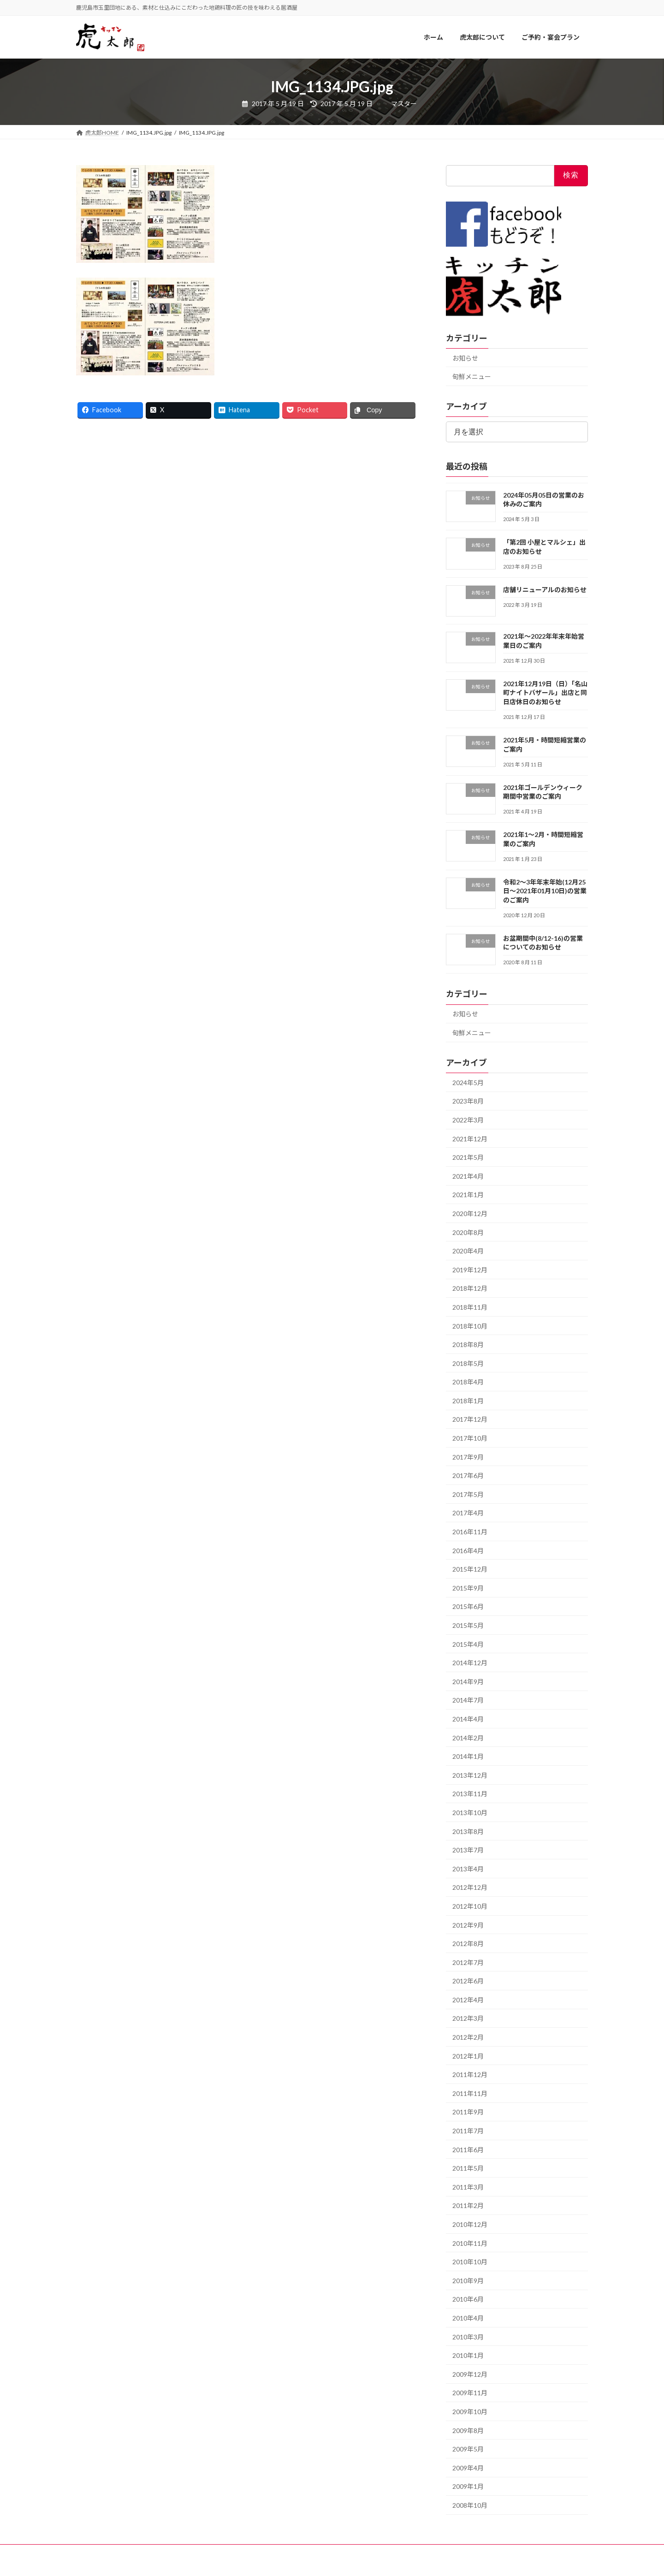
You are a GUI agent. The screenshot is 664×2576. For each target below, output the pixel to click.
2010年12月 (469, 2224)
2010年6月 (468, 2299)
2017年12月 (469, 1420)
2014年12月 (469, 1663)
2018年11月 (469, 1307)
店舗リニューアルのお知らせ (545, 590)
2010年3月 (468, 2337)
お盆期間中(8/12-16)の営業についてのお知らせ (543, 942)
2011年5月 (468, 2168)
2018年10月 (469, 1326)
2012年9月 (468, 1925)
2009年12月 (469, 2374)
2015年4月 (468, 1644)
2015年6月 (468, 1607)
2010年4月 (468, 2318)
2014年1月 (468, 1757)
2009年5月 (468, 2449)
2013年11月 (469, 1794)
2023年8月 (468, 1101)
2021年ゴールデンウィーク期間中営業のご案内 (542, 792)
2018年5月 (468, 1363)
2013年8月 (468, 1831)
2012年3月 (468, 2019)
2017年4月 (468, 1513)
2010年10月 (469, 2262)
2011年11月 (469, 2093)
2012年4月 (468, 2000)
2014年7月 (468, 1700)
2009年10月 (469, 2412)
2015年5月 (468, 1625)
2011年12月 (469, 2075)
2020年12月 (469, 1213)
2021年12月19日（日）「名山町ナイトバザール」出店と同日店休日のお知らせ (545, 693)
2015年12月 (469, 1569)
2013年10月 (469, 1812)
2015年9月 (468, 1588)
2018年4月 (468, 1382)
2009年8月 (468, 2430)
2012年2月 (468, 2037)
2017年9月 (468, 1457)
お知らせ (465, 358)
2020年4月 (468, 1251)
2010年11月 (469, 2243)
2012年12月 (469, 1888)
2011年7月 (468, 2131)
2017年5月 (468, 1494)
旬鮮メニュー (471, 377)
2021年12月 (469, 1139)
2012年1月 (468, 2056)
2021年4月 (468, 1176)
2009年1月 (468, 2487)
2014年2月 (468, 1738)
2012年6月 (468, 1981)
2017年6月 (468, 1476)
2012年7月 (468, 1962)
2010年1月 (468, 2356)
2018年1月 (468, 1401)
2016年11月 (469, 1532)
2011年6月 (468, 2150)
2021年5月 (468, 1158)
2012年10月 (469, 1906)
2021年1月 (468, 1195)
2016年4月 (468, 1551)
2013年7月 (468, 1850)
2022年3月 (468, 1120)
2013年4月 (468, 1869)
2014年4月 (468, 1719)
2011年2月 (468, 2206)
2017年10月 (469, 1438)
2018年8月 (468, 1344)
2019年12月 (469, 1270)
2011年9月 (468, 2112)
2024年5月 (468, 1082)
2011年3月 (468, 2187)
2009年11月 (469, 2393)
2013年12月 (469, 1775)
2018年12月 (469, 1289)
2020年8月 (468, 1232)
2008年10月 (469, 2505)
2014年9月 (468, 1682)
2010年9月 (468, 2281)
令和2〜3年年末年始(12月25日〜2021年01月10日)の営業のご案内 (545, 891)
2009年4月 (468, 2468)
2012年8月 (468, 1943)
